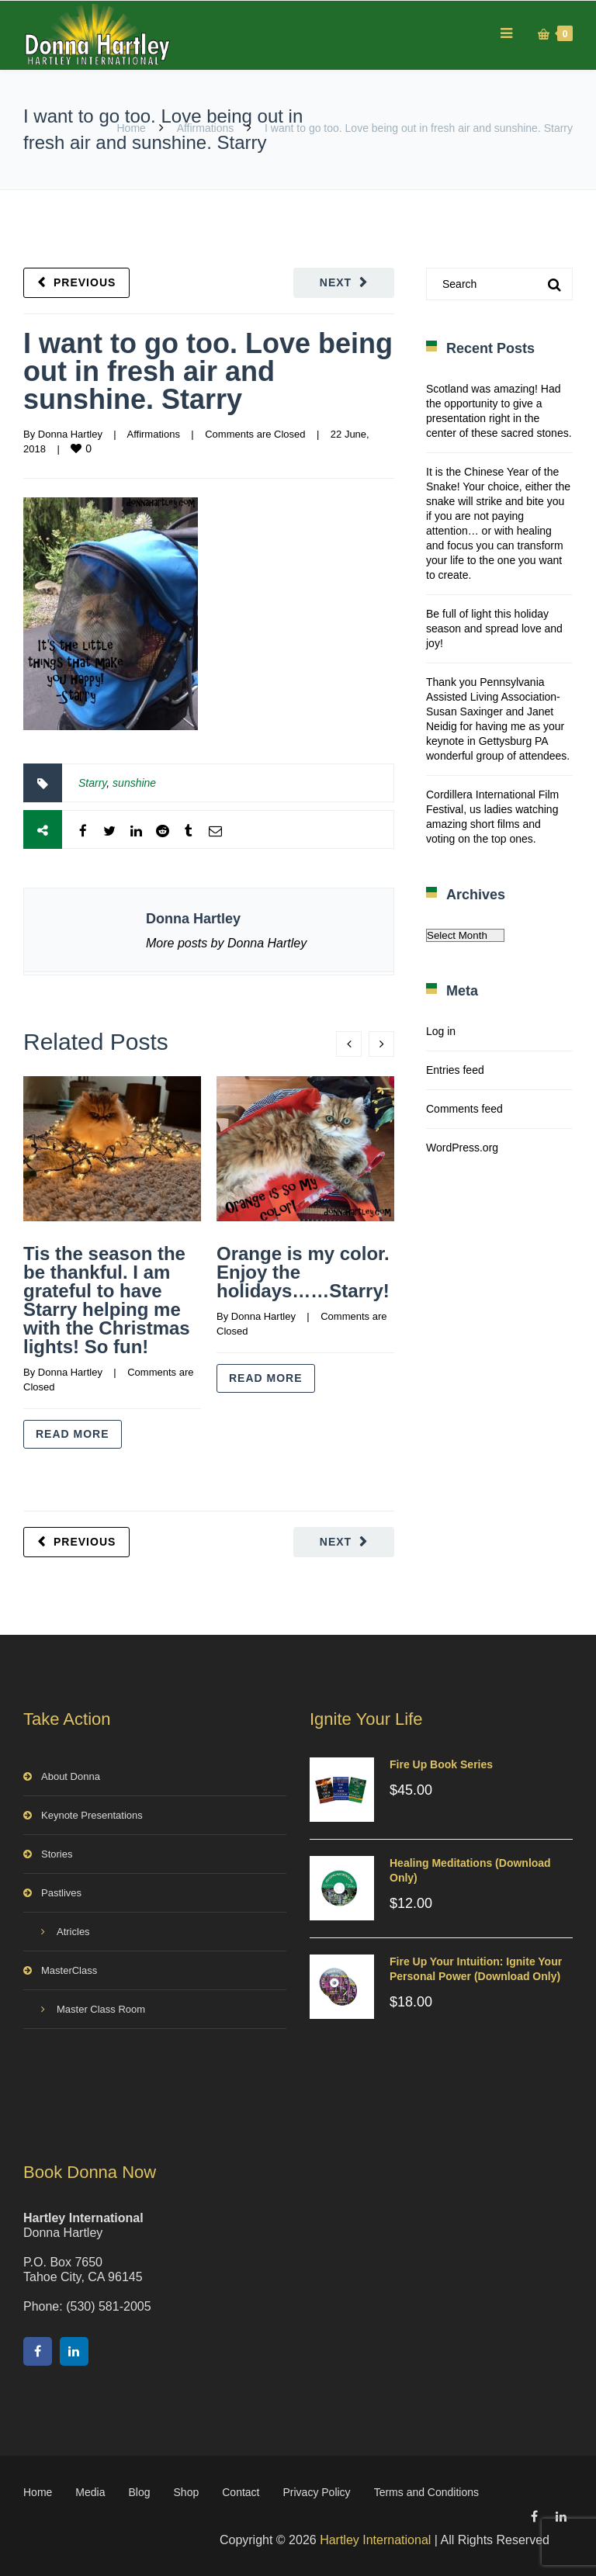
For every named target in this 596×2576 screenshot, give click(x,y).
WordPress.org (462, 1147)
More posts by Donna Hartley (226, 943)
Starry (92, 783)
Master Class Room (101, 2009)
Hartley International (375, 2540)
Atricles (73, 1931)
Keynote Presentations (92, 1815)
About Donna (70, 1776)
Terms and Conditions (426, 2492)
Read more (72, 1434)
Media (90, 2492)
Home (130, 128)
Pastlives (61, 1893)
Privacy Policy (316, 2492)
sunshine (134, 783)
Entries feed (455, 1070)
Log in (441, 1031)
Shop (186, 2492)
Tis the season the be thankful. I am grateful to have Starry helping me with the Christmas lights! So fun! (106, 1300)
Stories (56, 1854)
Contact (240, 2492)
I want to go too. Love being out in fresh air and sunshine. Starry (208, 371)
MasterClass (69, 1970)
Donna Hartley (70, 434)
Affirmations (205, 128)
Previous (85, 282)
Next (336, 282)
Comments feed (464, 1109)
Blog (140, 2492)
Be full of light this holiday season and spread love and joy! (494, 628)
